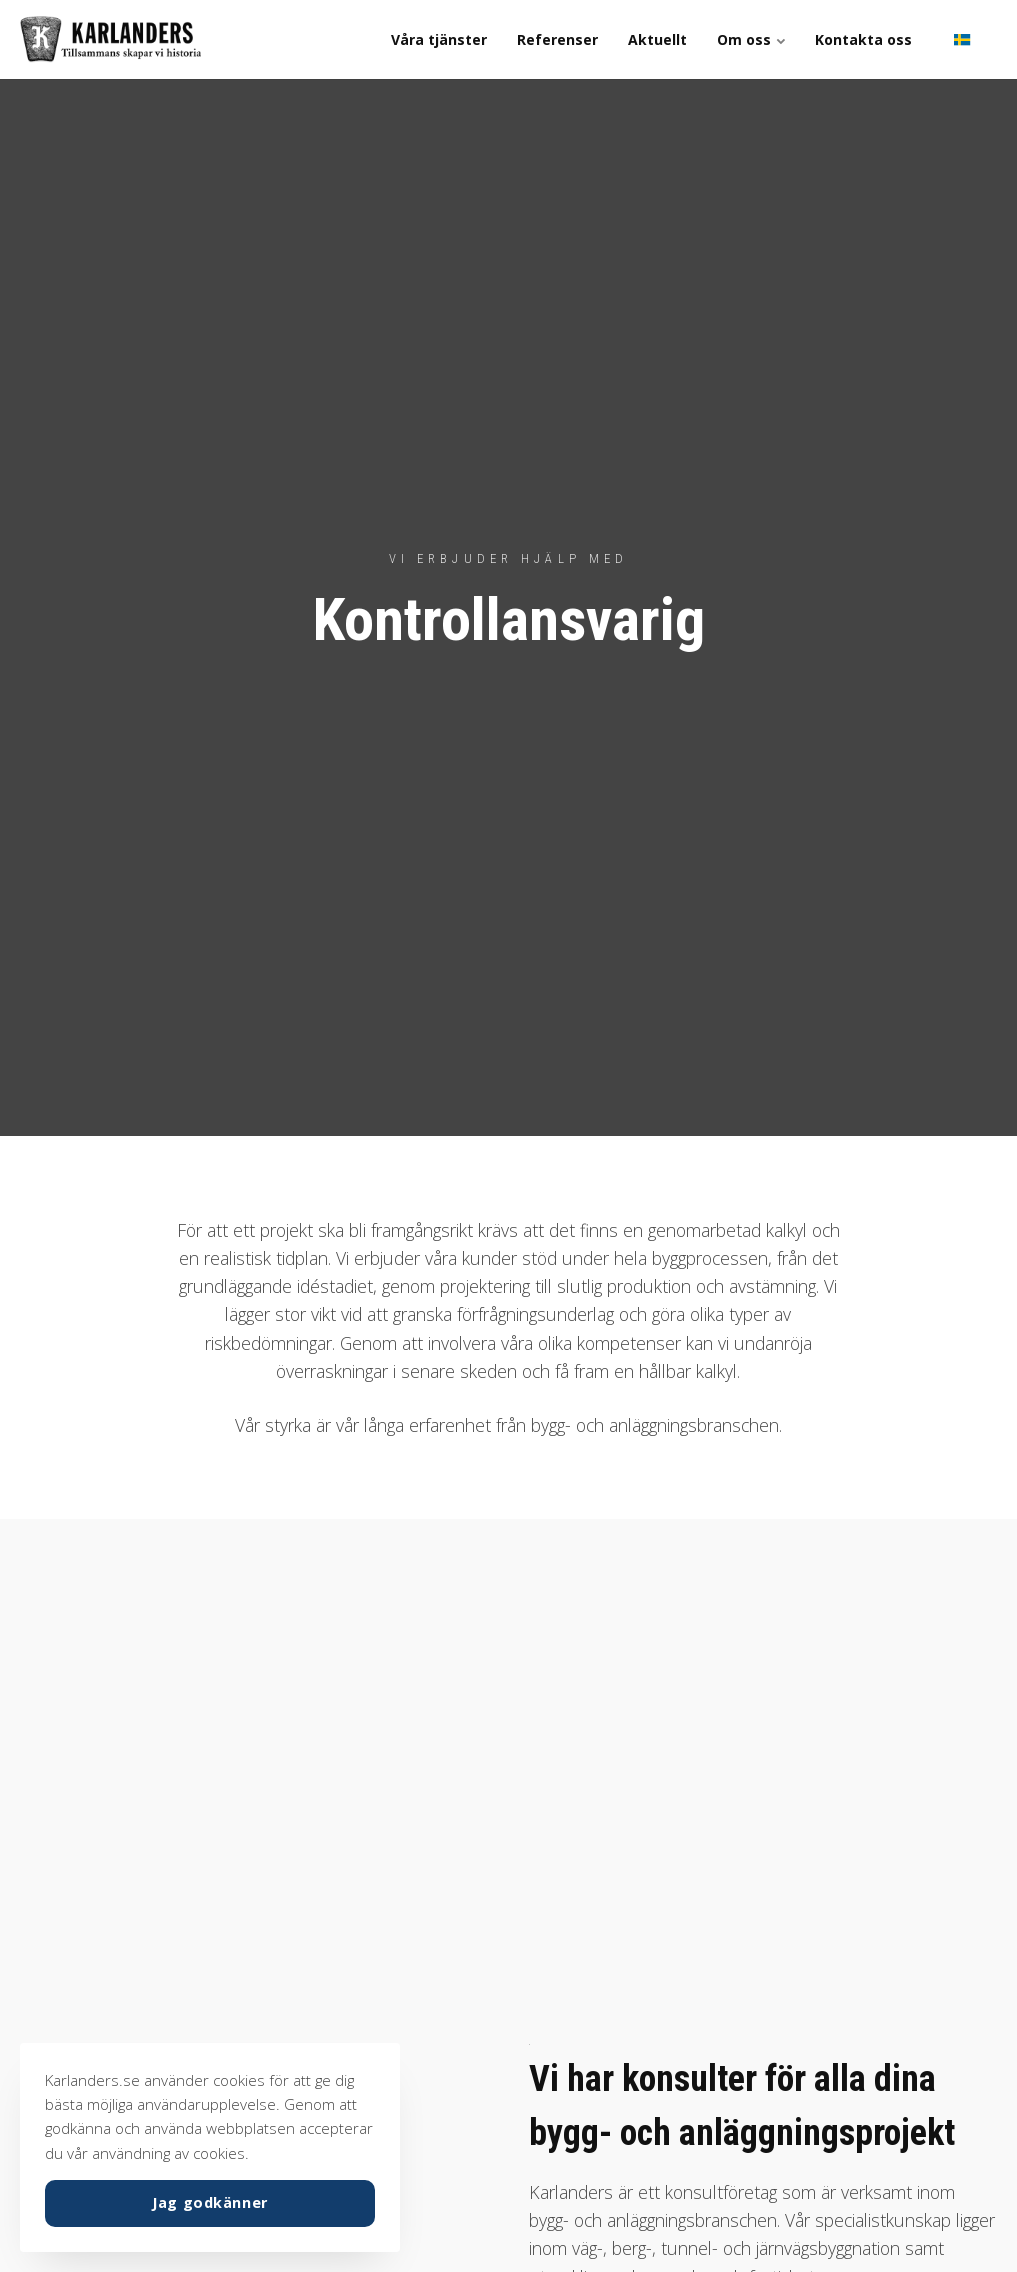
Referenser (557, 39)
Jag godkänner (210, 2202)
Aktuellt (657, 39)
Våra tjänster (439, 39)
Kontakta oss (863, 39)
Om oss (751, 39)
